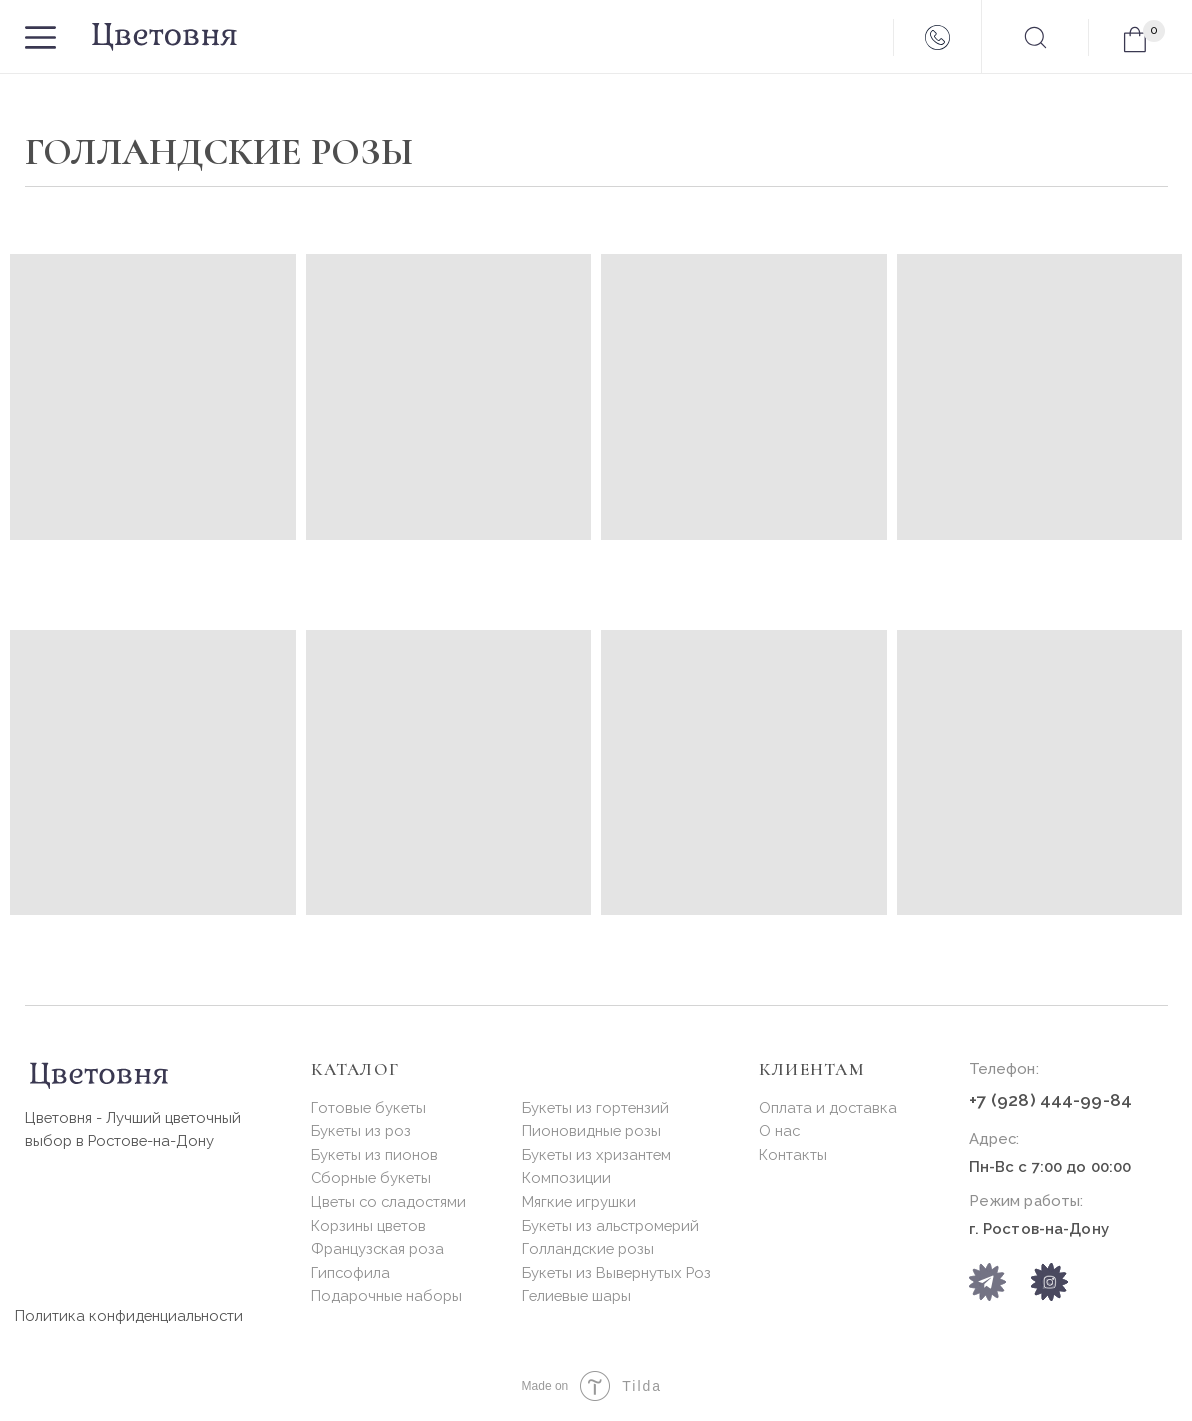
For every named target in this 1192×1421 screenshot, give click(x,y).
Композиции (566, 1177)
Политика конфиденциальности (129, 1315)
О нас (779, 1130)
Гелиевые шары (576, 1295)
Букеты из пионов (374, 1154)
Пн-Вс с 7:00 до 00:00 (1050, 1166)
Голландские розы (588, 1248)
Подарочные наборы (386, 1295)
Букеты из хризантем (596, 1154)
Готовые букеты (368, 1107)
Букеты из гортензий (595, 1107)
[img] (1049, 1281)
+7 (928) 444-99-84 (1050, 1100)
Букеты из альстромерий (610, 1225)
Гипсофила (350, 1272)
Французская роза (377, 1248)
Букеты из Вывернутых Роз (616, 1272)
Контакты (793, 1154)
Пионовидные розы (591, 1130)
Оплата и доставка (828, 1107)
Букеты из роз (361, 1130)
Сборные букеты (371, 1177)
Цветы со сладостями (388, 1201)
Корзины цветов (368, 1225)
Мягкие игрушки (579, 1201)
